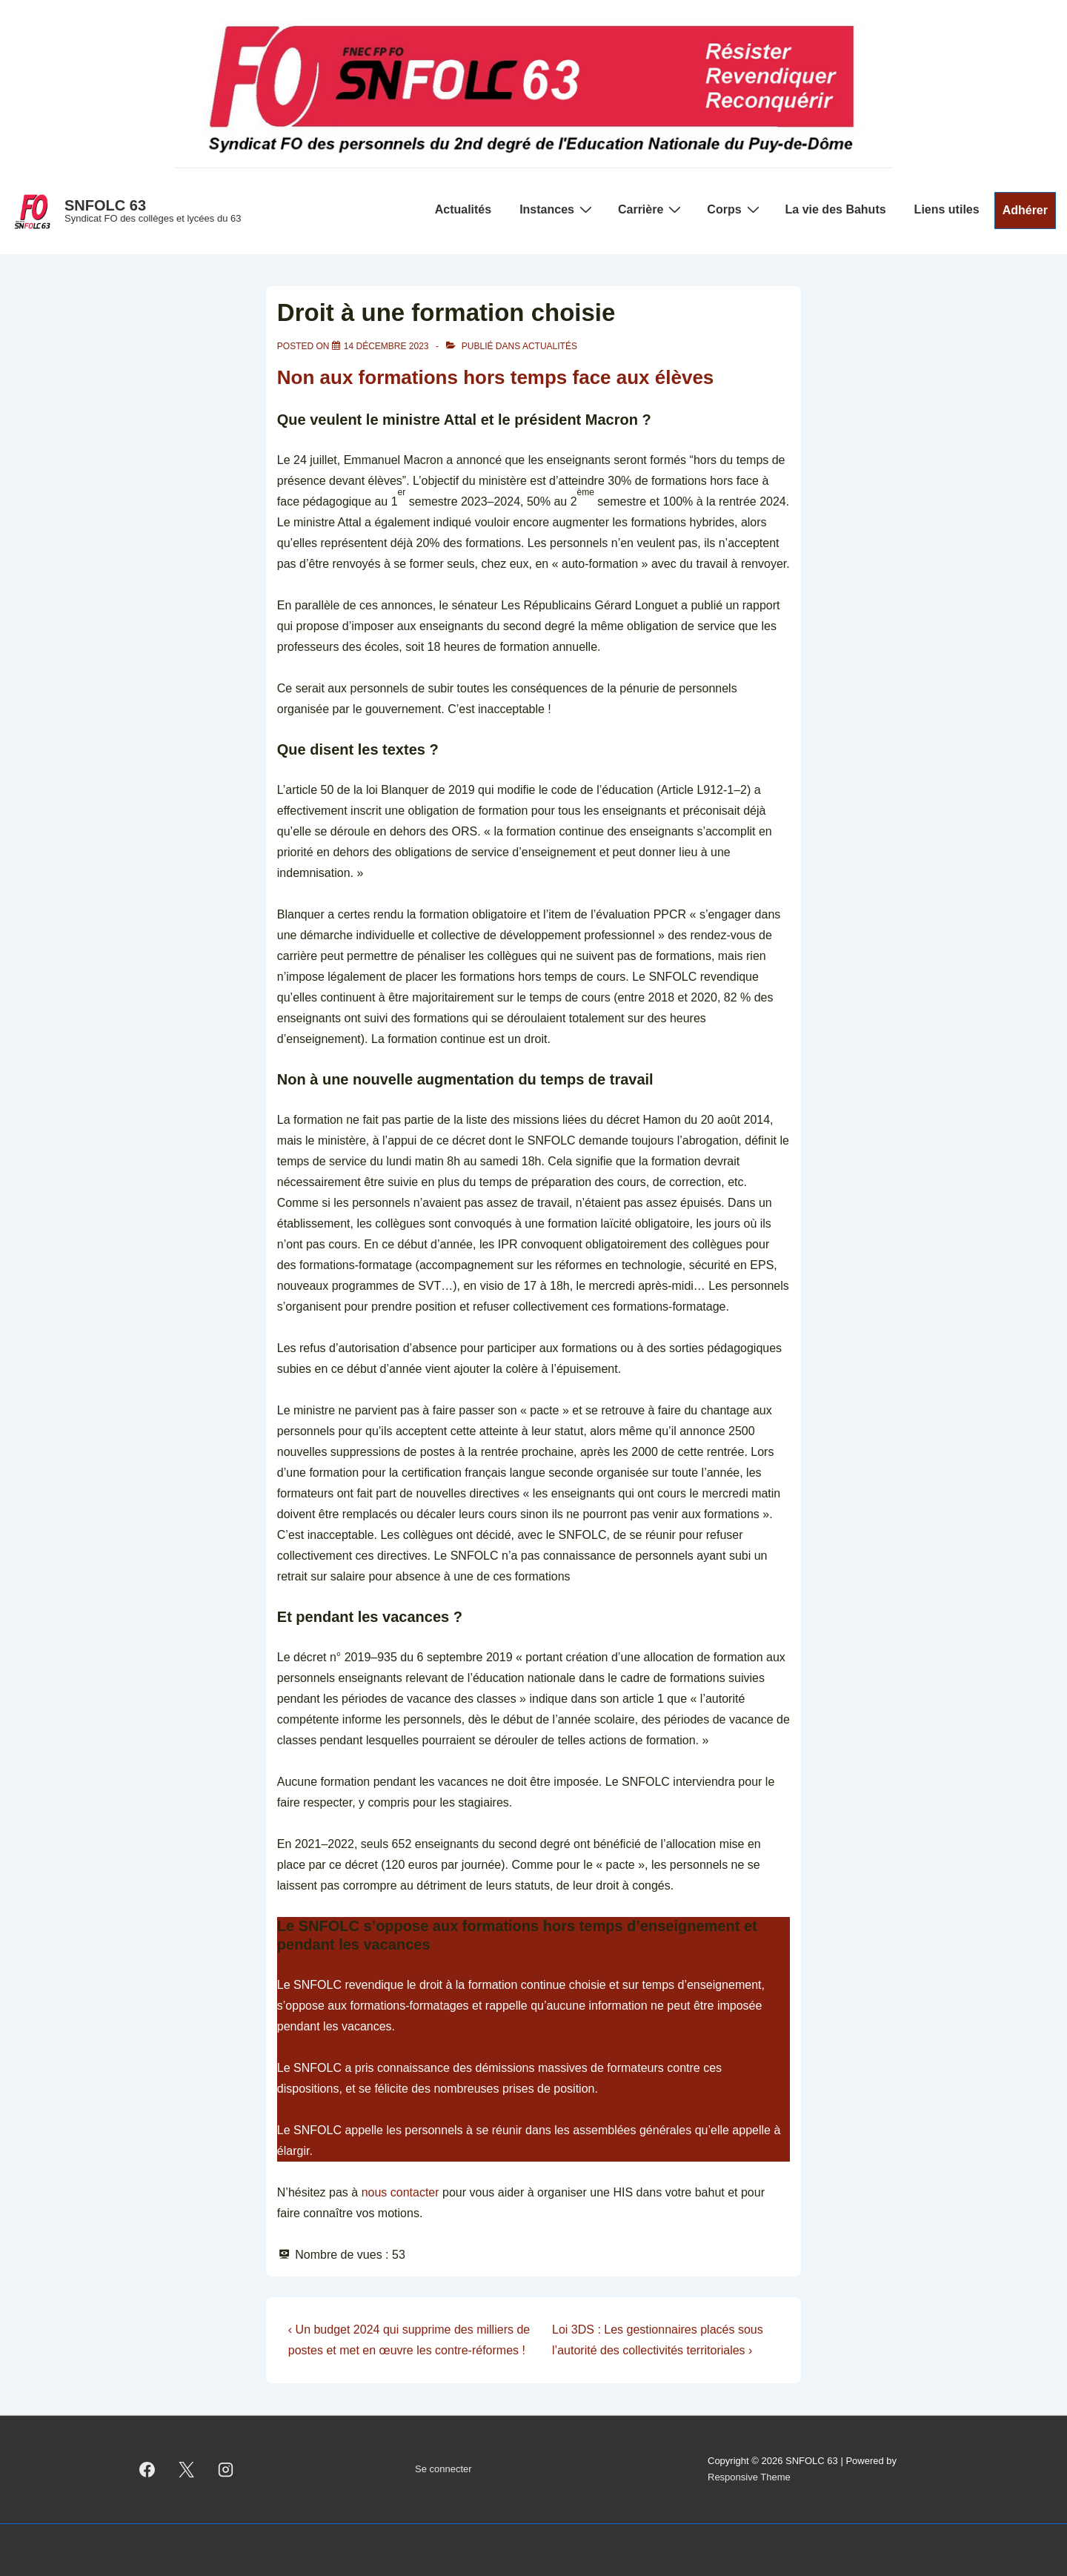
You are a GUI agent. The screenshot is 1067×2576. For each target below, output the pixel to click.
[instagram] (226, 2469)
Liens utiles (947, 209)
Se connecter (443, 2468)
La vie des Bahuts (835, 209)
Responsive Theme (749, 2477)
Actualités (463, 209)
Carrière (651, 209)
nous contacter (400, 2192)
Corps (734, 209)
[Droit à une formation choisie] (386, 346)
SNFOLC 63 (105, 205)
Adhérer (1025, 210)
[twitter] (187, 2469)
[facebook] (147, 2469)
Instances (557, 209)
